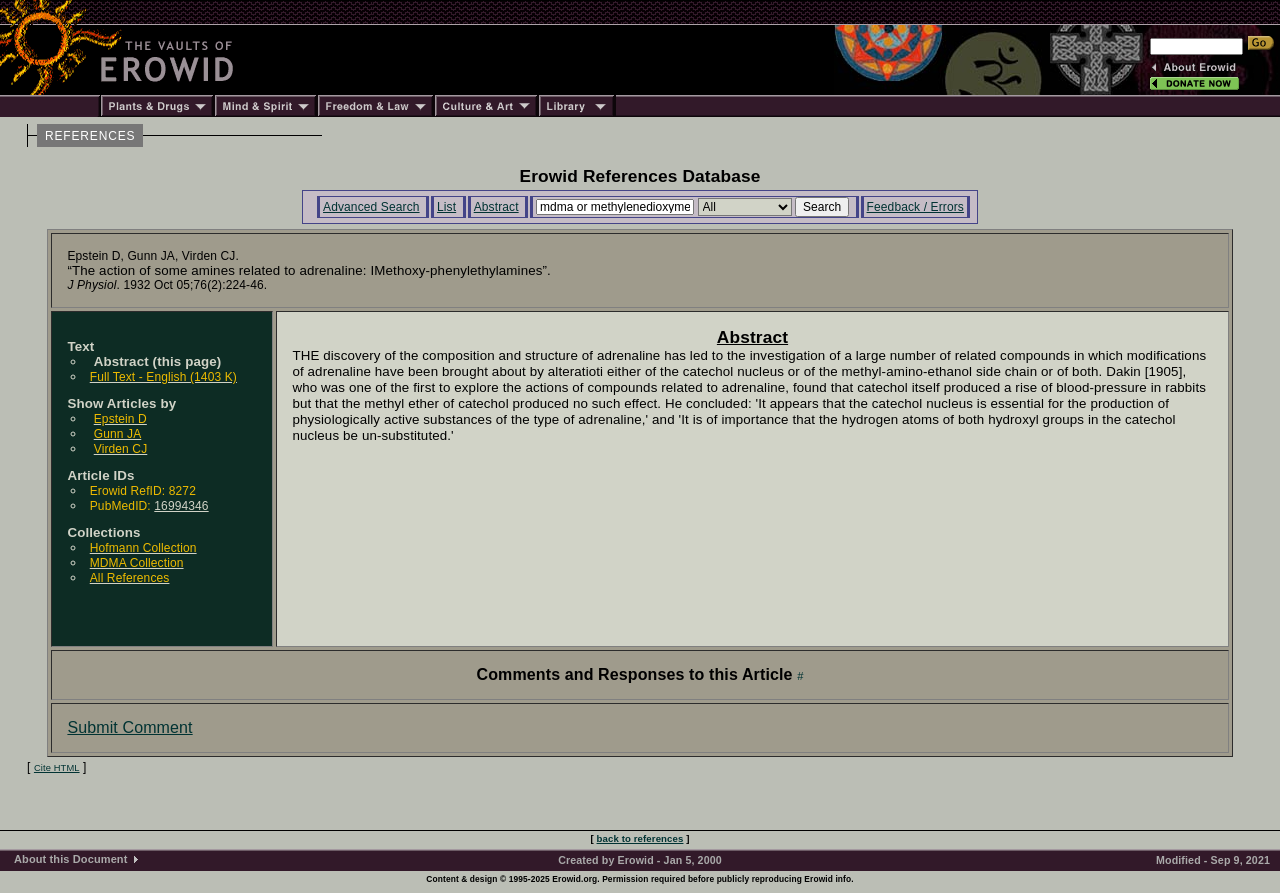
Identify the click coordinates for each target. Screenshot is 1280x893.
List (446, 207)
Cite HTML (57, 768)
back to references (640, 838)
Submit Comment (129, 727)
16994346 (181, 506)
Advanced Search (371, 207)
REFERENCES (90, 136)
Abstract (496, 207)
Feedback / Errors (915, 207)
